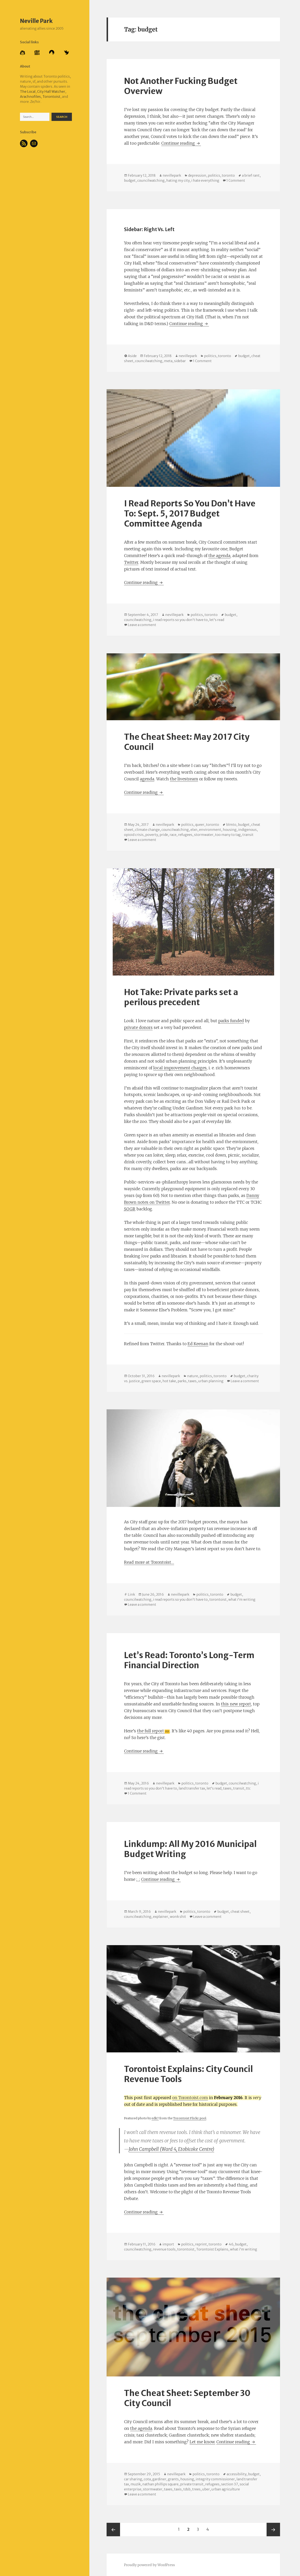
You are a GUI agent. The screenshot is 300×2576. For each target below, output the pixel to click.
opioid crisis (134, 835)
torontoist (218, 1599)
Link (131, 1594)
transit (248, 835)
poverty (151, 835)
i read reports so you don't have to (180, 620)
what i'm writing (241, 1599)
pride (164, 835)
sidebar (180, 361)
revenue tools (164, 2249)
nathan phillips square (160, 2484)
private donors (138, 1027)
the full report (150, 1730)
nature (192, 1376)
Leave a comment (142, 625)
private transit (192, 2484)
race (173, 835)
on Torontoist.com (190, 2097)
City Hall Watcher (51, 91)
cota (147, 2479)
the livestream (184, 778)
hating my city (178, 180)
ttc (248, 1788)
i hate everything (205, 180)
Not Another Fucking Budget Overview (181, 86)
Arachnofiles (30, 96)
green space (151, 1381)
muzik (136, 2484)
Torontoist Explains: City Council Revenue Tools (188, 2074)
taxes (192, 1381)
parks (182, 1381)
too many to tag (228, 835)
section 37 (229, 2484)
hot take (169, 1381)
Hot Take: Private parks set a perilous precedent (181, 997)
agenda (147, 778)
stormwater (203, 835)
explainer (160, 1916)
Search (61, 117)
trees (196, 2489)
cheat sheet (240, 1911)
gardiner (159, 2479)
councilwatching (151, 180)
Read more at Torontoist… (149, 1562)
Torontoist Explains (212, 2249)
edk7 (155, 2118)
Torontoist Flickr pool (189, 2118)
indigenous (247, 829)
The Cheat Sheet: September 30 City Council (187, 2398)
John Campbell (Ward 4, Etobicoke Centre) (171, 2149)
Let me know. (202, 2441)
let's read (216, 620)
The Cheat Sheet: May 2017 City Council (186, 742)
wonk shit (178, 1916)
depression (197, 175)
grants (173, 2479)
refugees (185, 835)
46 (231, 2244)
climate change (147, 829)
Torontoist (51, 96)
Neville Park (36, 20)
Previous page (113, 2529)
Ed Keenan (198, 1343)
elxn (193, 829)
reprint (201, 2244)
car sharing (133, 2479)
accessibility (236, 2474)
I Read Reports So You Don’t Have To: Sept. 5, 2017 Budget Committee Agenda (189, 513)
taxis (178, 2489)
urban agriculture (225, 2489)
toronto (228, 175)
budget (130, 180)
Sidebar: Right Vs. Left (149, 229)
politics (214, 175)
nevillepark (172, 175)
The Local (28, 91)
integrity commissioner (215, 2479)
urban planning (210, 1381)
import (168, 2244)
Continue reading (181, 143)
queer (199, 824)
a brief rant (251, 175)
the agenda (219, 555)
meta (168, 361)
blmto (231, 824)
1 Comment (235, 180)
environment (210, 829)
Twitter (131, 562)
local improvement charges (180, 1067)
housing (230, 829)
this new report (236, 1703)
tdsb (186, 2489)
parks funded (231, 1020)
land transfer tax (192, 1788)
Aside (132, 356)
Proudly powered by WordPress (149, 2565)
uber (206, 2489)
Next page (273, 2529)
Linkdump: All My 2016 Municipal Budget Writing (190, 1849)
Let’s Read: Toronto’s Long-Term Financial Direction (189, 1660)
